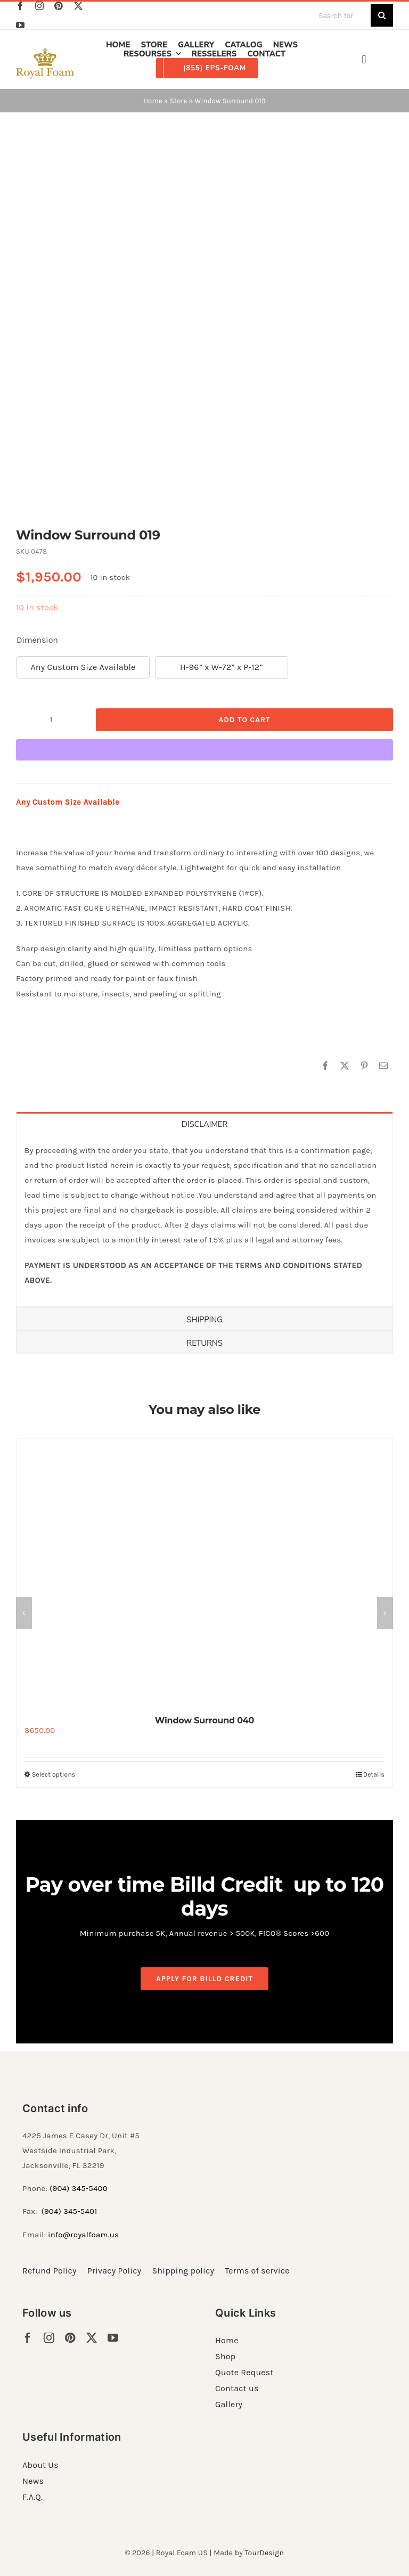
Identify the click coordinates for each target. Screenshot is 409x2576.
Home (152, 101)
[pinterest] (58, 6)
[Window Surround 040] (204, 1571)
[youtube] (20, 25)
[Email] (383, 1066)
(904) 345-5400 (79, 2188)
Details (374, 1774)
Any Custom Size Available (82, 667)
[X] (344, 1066)
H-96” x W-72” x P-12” (221, 667)
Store (178, 101)
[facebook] (20, 6)
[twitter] (78, 6)
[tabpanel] (204, 1221)
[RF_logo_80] (45, 51)
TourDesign (264, 2552)
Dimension (37, 640)
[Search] (382, 15)
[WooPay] (204, 749)
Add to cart (244, 719)
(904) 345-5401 (69, 2211)
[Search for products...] (340, 15)
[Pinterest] (364, 1066)
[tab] (204, 1123)
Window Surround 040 (204, 1720)
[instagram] (39, 6)
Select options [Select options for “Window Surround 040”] (53, 1774)
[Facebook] (325, 1066)
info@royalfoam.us (83, 2234)
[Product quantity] (51, 719)
